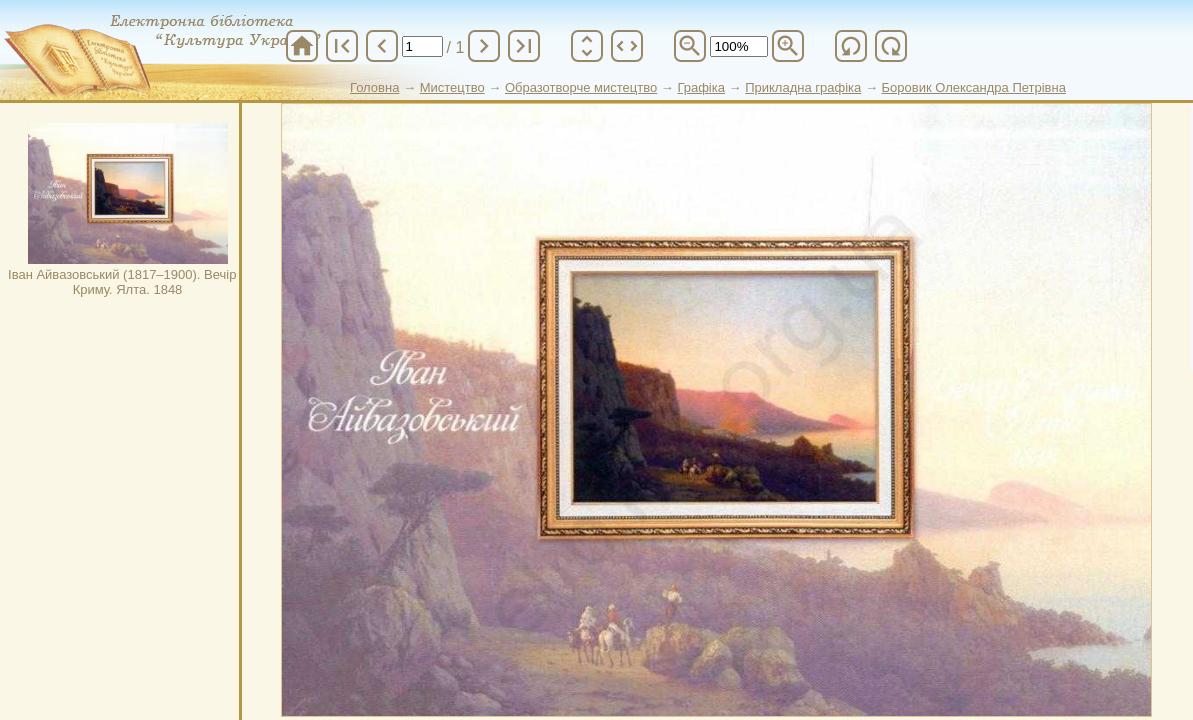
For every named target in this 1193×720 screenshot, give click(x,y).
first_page (342, 46)
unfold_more (587, 46)
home (302, 46)
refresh (851, 46)
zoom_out (690, 46)
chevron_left (382, 46)
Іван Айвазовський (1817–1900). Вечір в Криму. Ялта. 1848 (127, 210)
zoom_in (788, 46)
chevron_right (484, 46)
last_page (524, 46)
